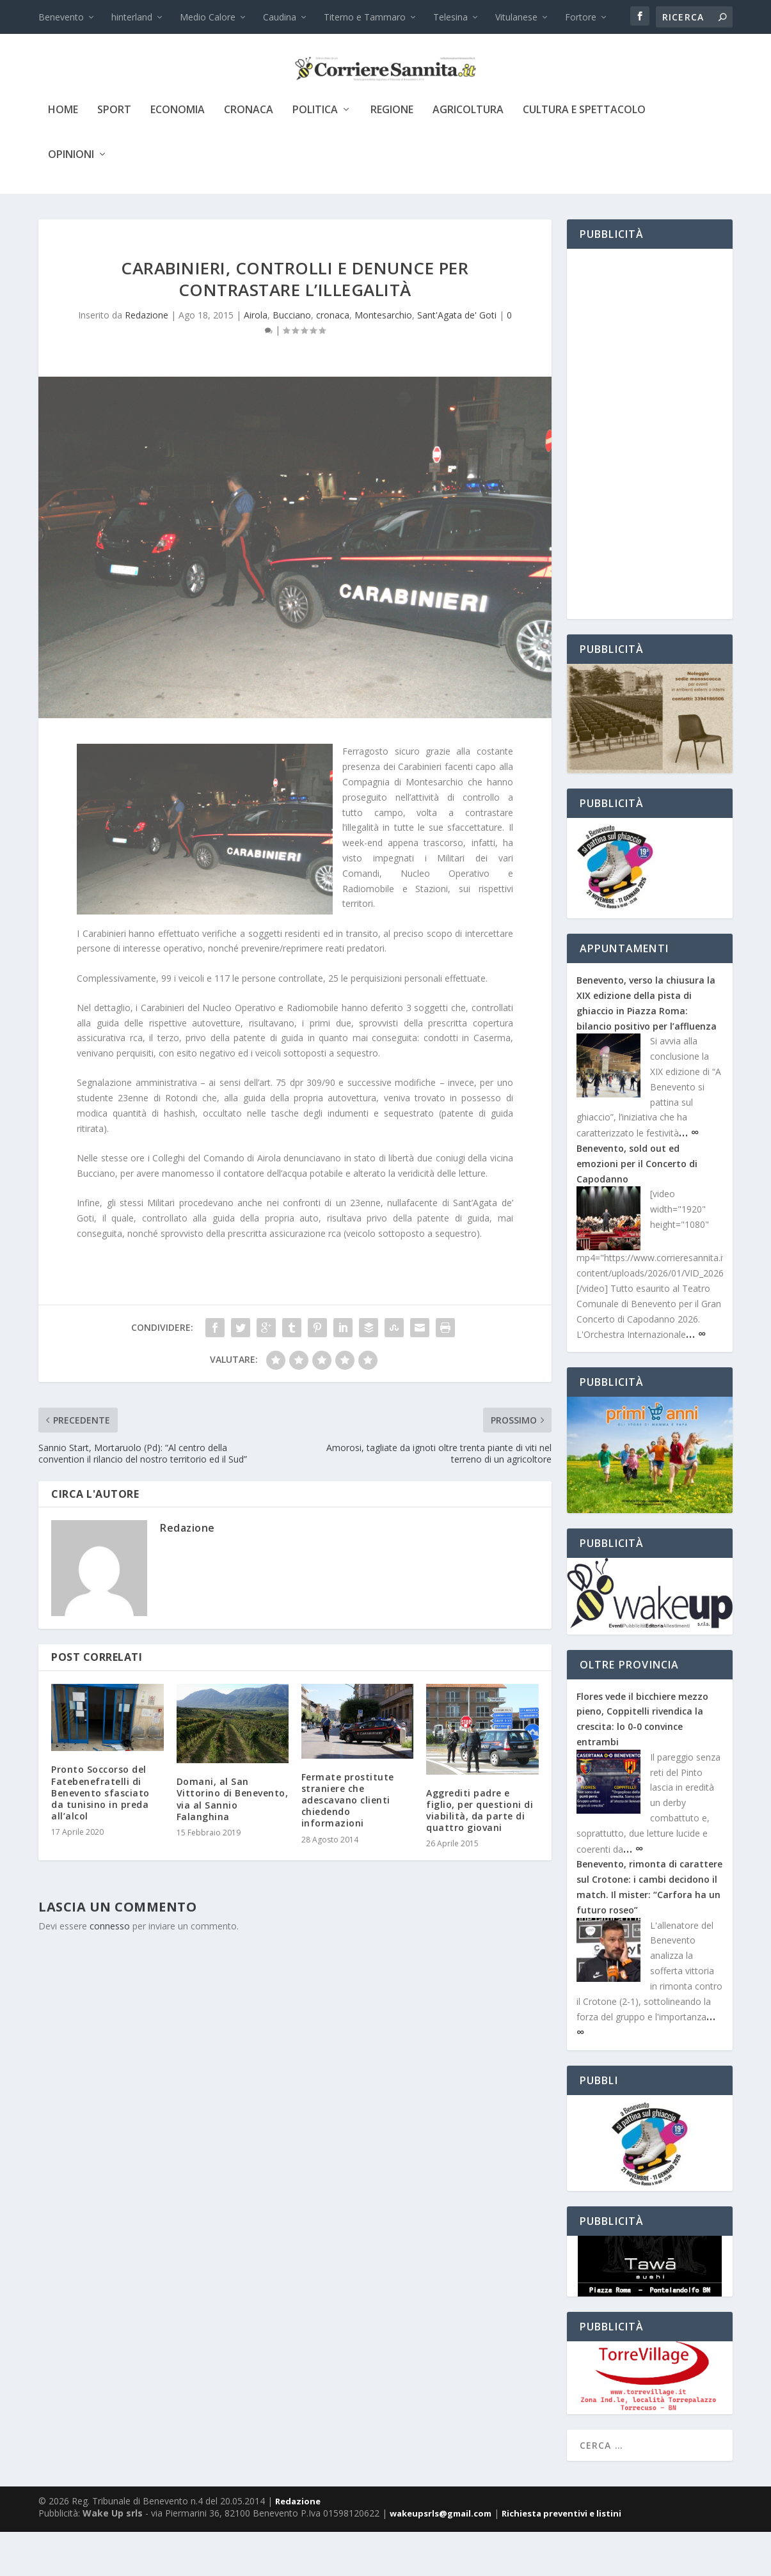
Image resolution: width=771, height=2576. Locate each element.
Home (63, 154)
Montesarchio (383, 359)
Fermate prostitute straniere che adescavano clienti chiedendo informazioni (347, 1844)
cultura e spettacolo (584, 154)
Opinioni (71, 199)
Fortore (580, 17)
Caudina (279, 17)
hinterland (131, 17)
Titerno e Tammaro (365, 17)
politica (315, 154)
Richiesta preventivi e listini (561, 2557)
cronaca (248, 154)
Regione (391, 154)
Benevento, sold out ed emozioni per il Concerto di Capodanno (636, 1207)
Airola (255, 359)
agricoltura (468, 154)
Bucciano (292, 359)
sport (114, 154)
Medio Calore (207, 17)
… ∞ (689, 1176)
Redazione (146, 359)
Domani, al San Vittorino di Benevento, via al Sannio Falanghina (233, 1843)
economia (177, 154)
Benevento (61, 17)
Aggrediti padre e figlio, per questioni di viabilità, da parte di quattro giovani (479, 1854)
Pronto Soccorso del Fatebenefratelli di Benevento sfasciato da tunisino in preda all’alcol (100, 1836)
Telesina (450, 17)
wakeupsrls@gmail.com (440, 2557)
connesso (110, 1970)
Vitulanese (516, 17)
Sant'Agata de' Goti (457, 359)
